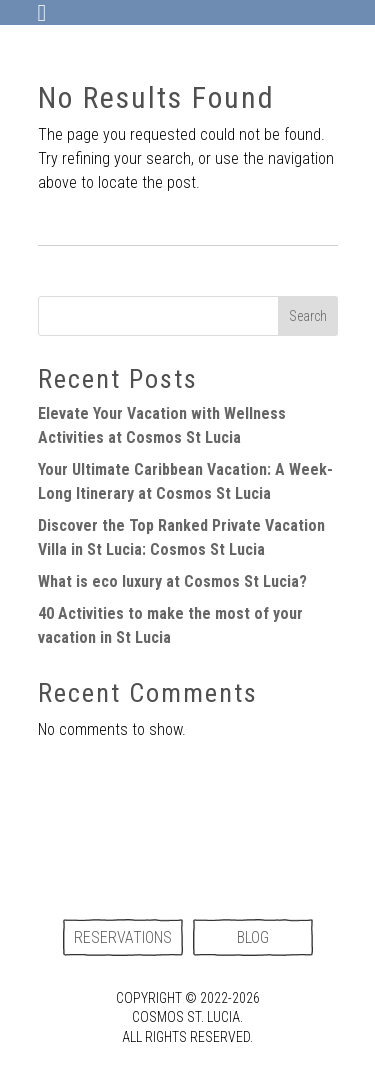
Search (308, 316)
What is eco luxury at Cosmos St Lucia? (172, 581)
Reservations (123, 937)
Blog (253, 937)
